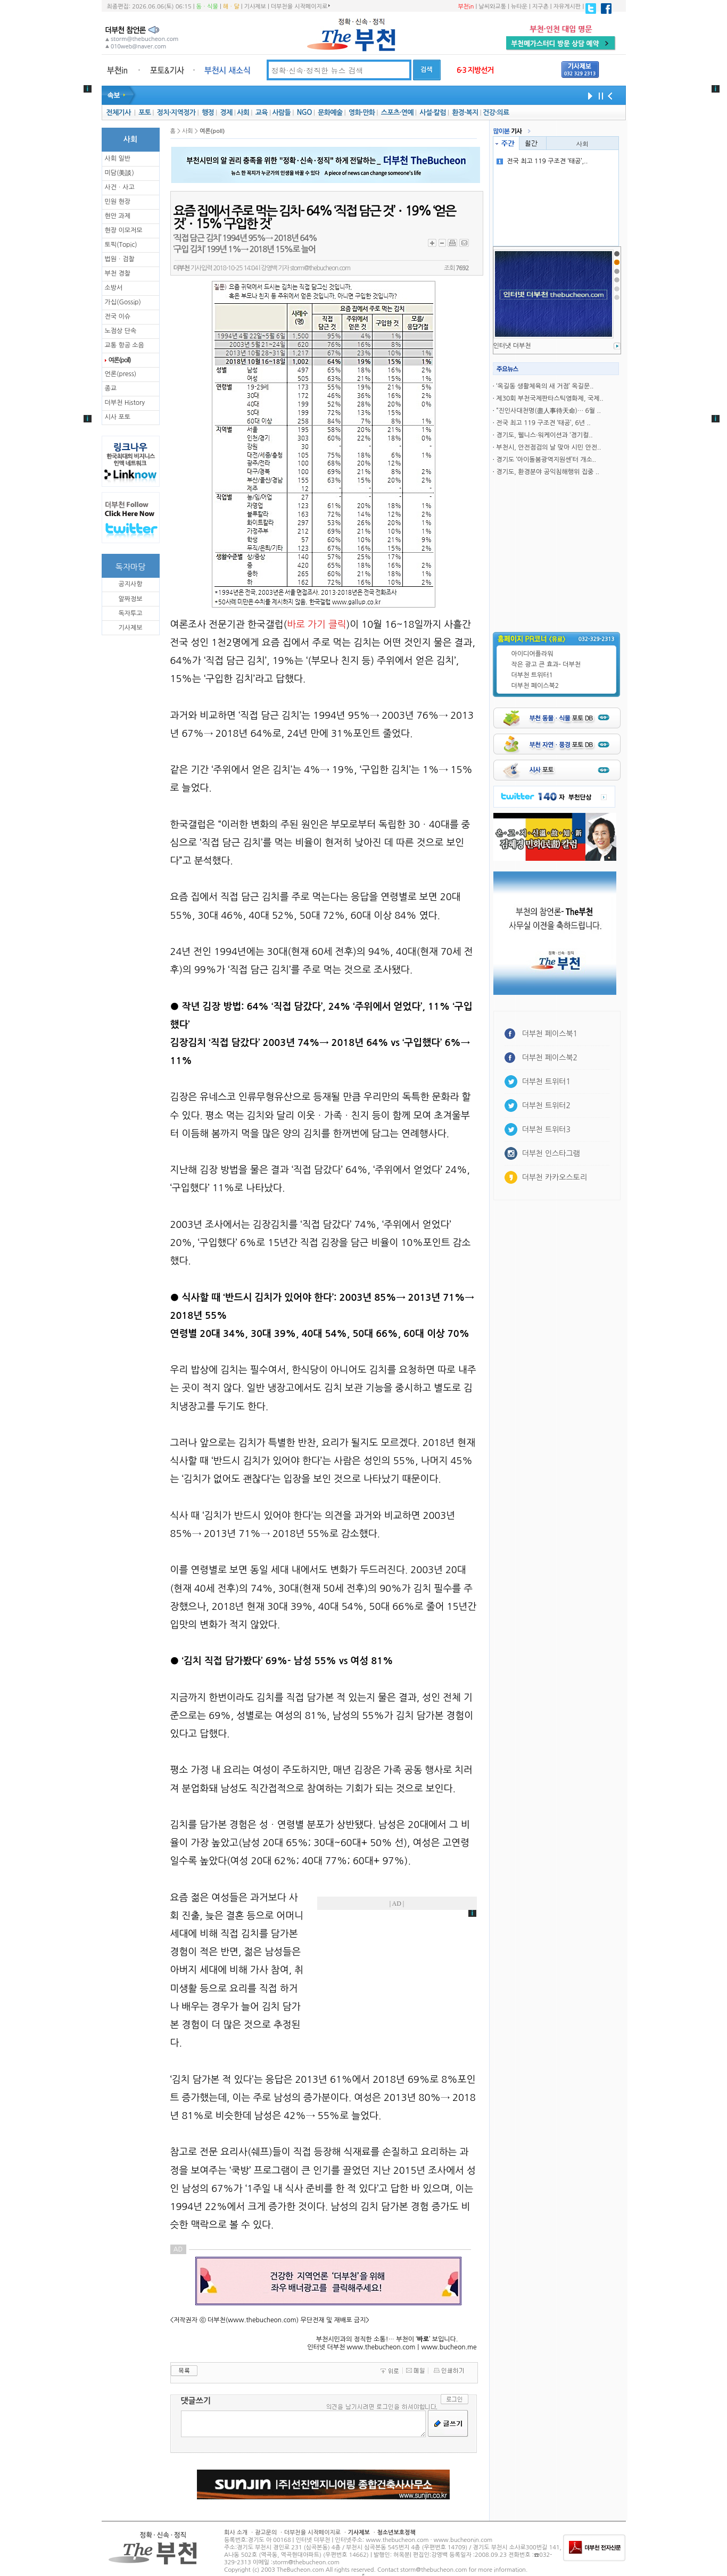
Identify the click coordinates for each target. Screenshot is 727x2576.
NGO (304, 112)
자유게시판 (567, 7)
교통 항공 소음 (124, 345)
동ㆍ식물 (207, 7)
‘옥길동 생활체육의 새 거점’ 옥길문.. (544, 386)
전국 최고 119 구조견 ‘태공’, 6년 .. (543, 423)
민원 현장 (117, 201)
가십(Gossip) (123, 302)
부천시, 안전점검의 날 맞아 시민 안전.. (548, 447)
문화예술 (330, 112)
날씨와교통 (492, 7)
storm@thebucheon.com (320, 268)
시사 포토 (117, 417)
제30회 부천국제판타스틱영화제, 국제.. (549, 398)
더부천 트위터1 (532, 675)
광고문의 (266, 2533)
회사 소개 (235, 2533)
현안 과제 (117, 216)
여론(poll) (120, 360)
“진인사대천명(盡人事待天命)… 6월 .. (548, 411)
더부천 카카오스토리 (554, 1177)
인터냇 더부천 (512, 346)
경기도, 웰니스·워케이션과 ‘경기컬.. (544, 435)
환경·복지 (465, 112)
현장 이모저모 (124, 230)
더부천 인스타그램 (551, 1153)
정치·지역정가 (176, 112)
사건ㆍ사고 (120, 187)
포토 (144, 112)
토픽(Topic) (121, 245)
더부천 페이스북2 (535, 686)
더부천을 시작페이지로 (300, 6)
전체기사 (118, 112)
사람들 (281, 112)
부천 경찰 (117, 273)
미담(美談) (119, 173)
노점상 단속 (121, 331)
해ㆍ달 (231, 7)
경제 (226, 112)
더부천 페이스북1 (550, 1033)
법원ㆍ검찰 (120, 259)
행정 (208, 112)
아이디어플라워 (532, 654)
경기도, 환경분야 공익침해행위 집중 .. (547, 472)
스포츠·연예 (397, 112)
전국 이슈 (117, 316)
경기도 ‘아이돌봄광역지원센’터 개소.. (546, 459)
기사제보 (255, 7)
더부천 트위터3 (546, 1129)
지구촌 (540, 7)
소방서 (114, 288)
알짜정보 (130, 599)
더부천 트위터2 (546, 1105)
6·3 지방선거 (475, 70)
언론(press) (121, 374)
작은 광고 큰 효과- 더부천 (546, 664)
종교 (111, 388)
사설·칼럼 (432, 112)
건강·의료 (496, 112)
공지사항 (130, 584)
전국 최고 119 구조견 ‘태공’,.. (542, 161)
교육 (261, 112)
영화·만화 (362, 112)
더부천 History (125, 403)
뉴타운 (519, 7)
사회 (243, 112)
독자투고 (130, 613)
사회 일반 (117, 158)
